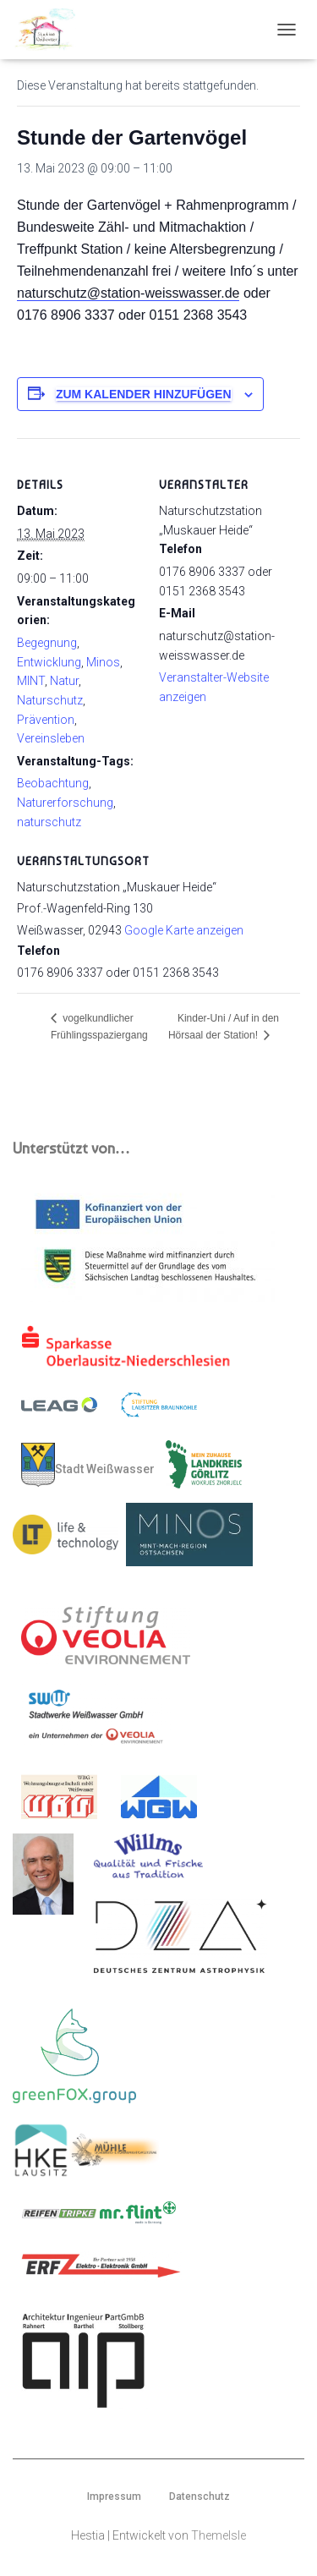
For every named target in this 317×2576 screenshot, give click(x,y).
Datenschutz (199, 2496)
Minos (103, 662)
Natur (64, 681)
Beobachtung (53, 783)
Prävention (45, 719)
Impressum (114, 2496)
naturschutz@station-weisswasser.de (128, 293)
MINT (31, 681)
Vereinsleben (51, 738)
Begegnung (47, 642)
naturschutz (49, 822)
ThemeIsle (218, 2535)
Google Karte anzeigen (183, 930)
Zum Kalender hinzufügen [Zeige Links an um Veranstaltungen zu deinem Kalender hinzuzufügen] (144, 394)
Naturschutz (50, 700)
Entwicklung (49, 662)
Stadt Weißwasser (88, 1465)
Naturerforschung (65, 802)
